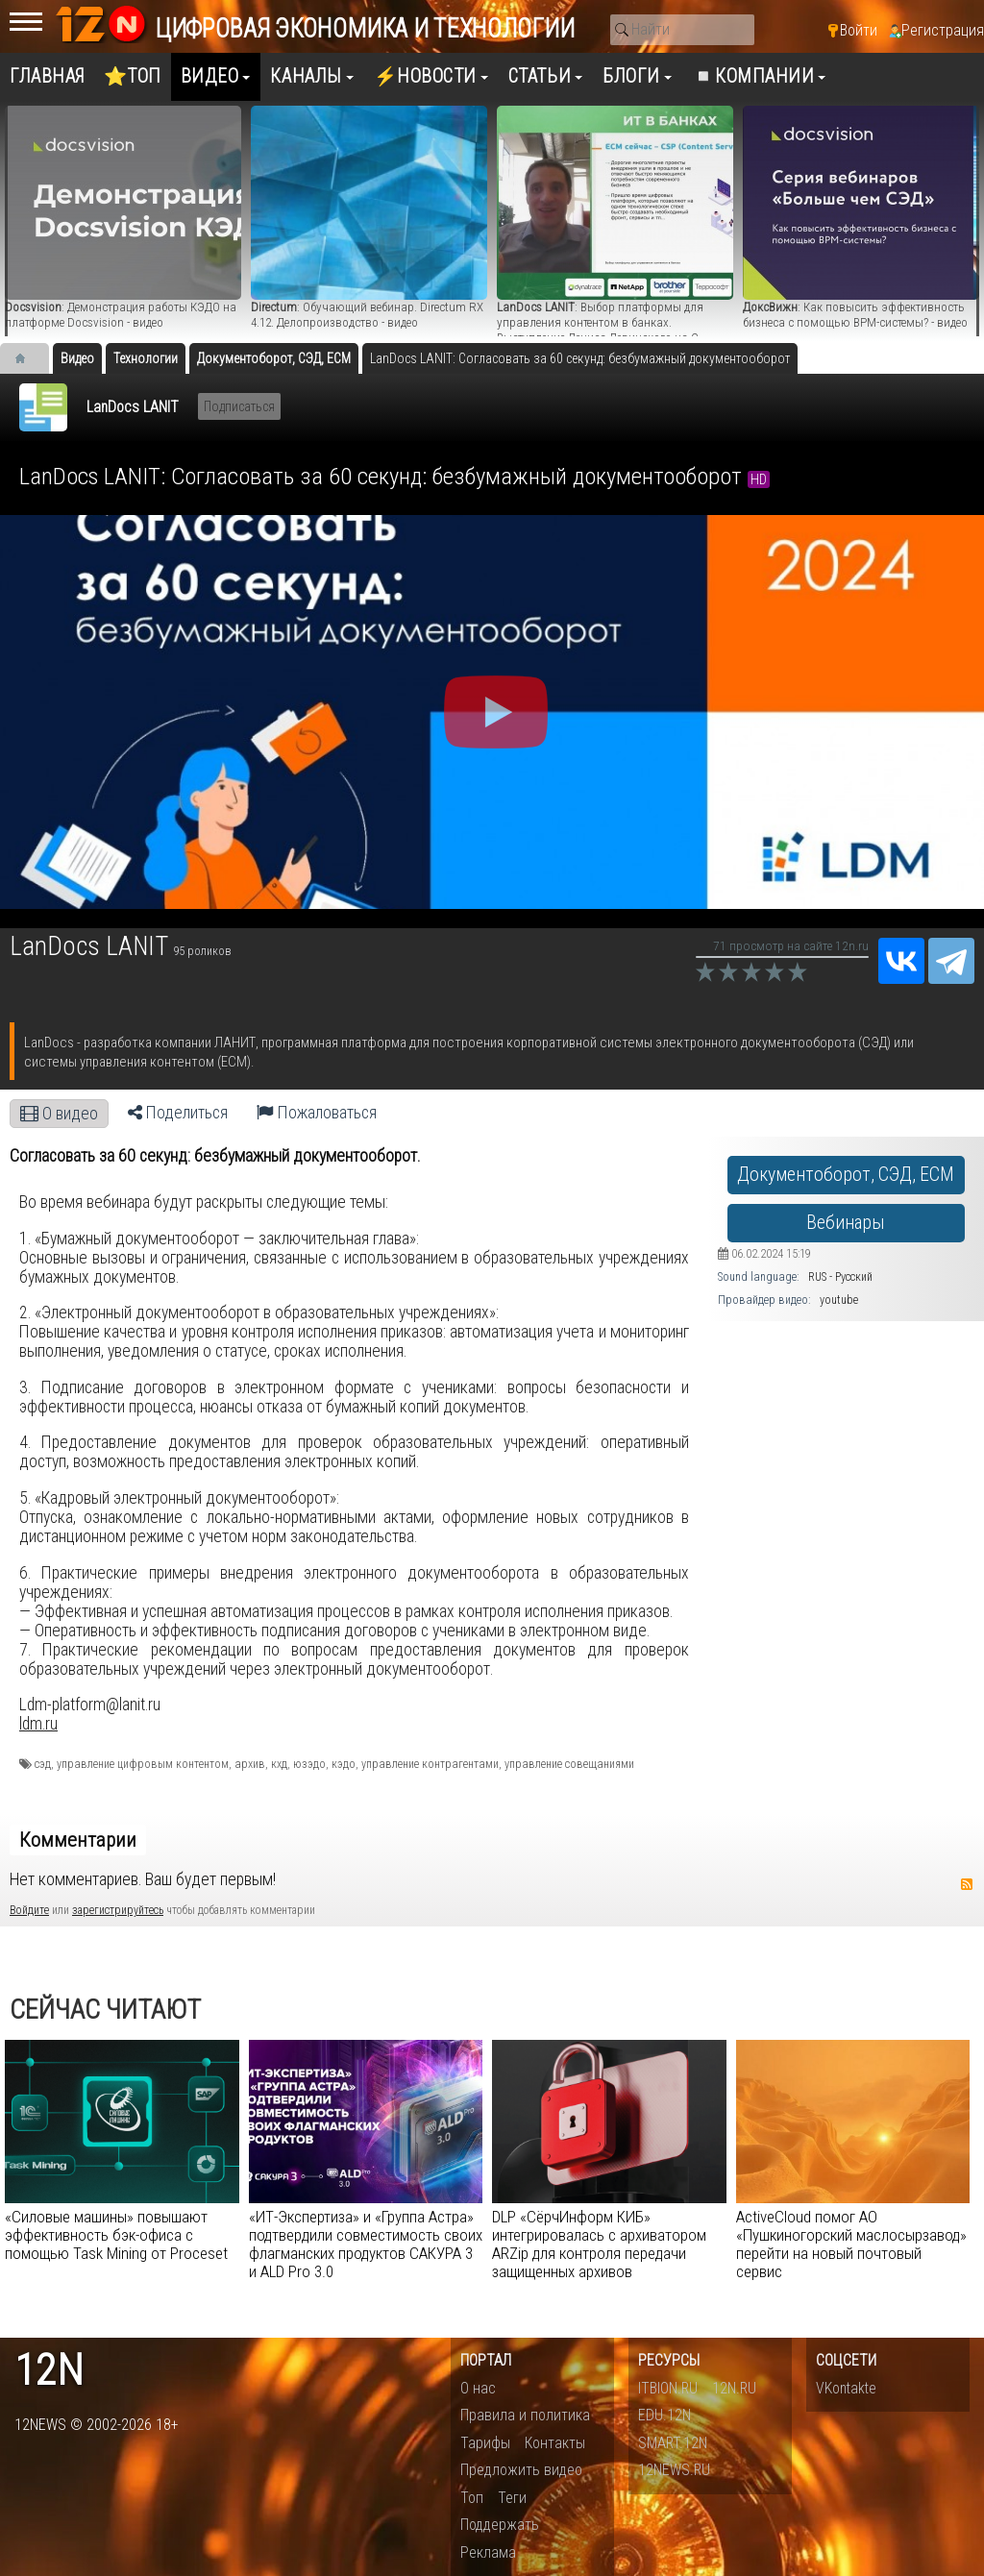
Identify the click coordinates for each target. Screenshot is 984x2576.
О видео (59, 1113)
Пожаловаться (317, 1112)
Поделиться (178, 1112)
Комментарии (77, 1840)
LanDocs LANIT (132, 407)
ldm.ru (38, 1723)
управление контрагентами (430, 1764)
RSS (966, 1884)
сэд (43, 1764)
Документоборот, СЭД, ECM (845, 1175)
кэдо (344, 1764)
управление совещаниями (569, 1764)
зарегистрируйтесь (117, 1910)
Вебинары (845, 1223)
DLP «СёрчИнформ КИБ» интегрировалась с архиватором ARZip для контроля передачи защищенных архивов (599, 2244)
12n (49, 2371)
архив (249, 1764)
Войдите (29, 1910)
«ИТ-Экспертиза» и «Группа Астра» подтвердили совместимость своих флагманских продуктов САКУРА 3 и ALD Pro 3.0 (365, 2244)
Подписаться (239, 406)
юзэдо (309, 1764)
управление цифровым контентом (143, 1764)
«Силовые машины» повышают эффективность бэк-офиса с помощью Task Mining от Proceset (116, 2235)
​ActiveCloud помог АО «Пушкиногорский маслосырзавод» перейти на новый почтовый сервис (851, 2244)
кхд (279, 1764)
